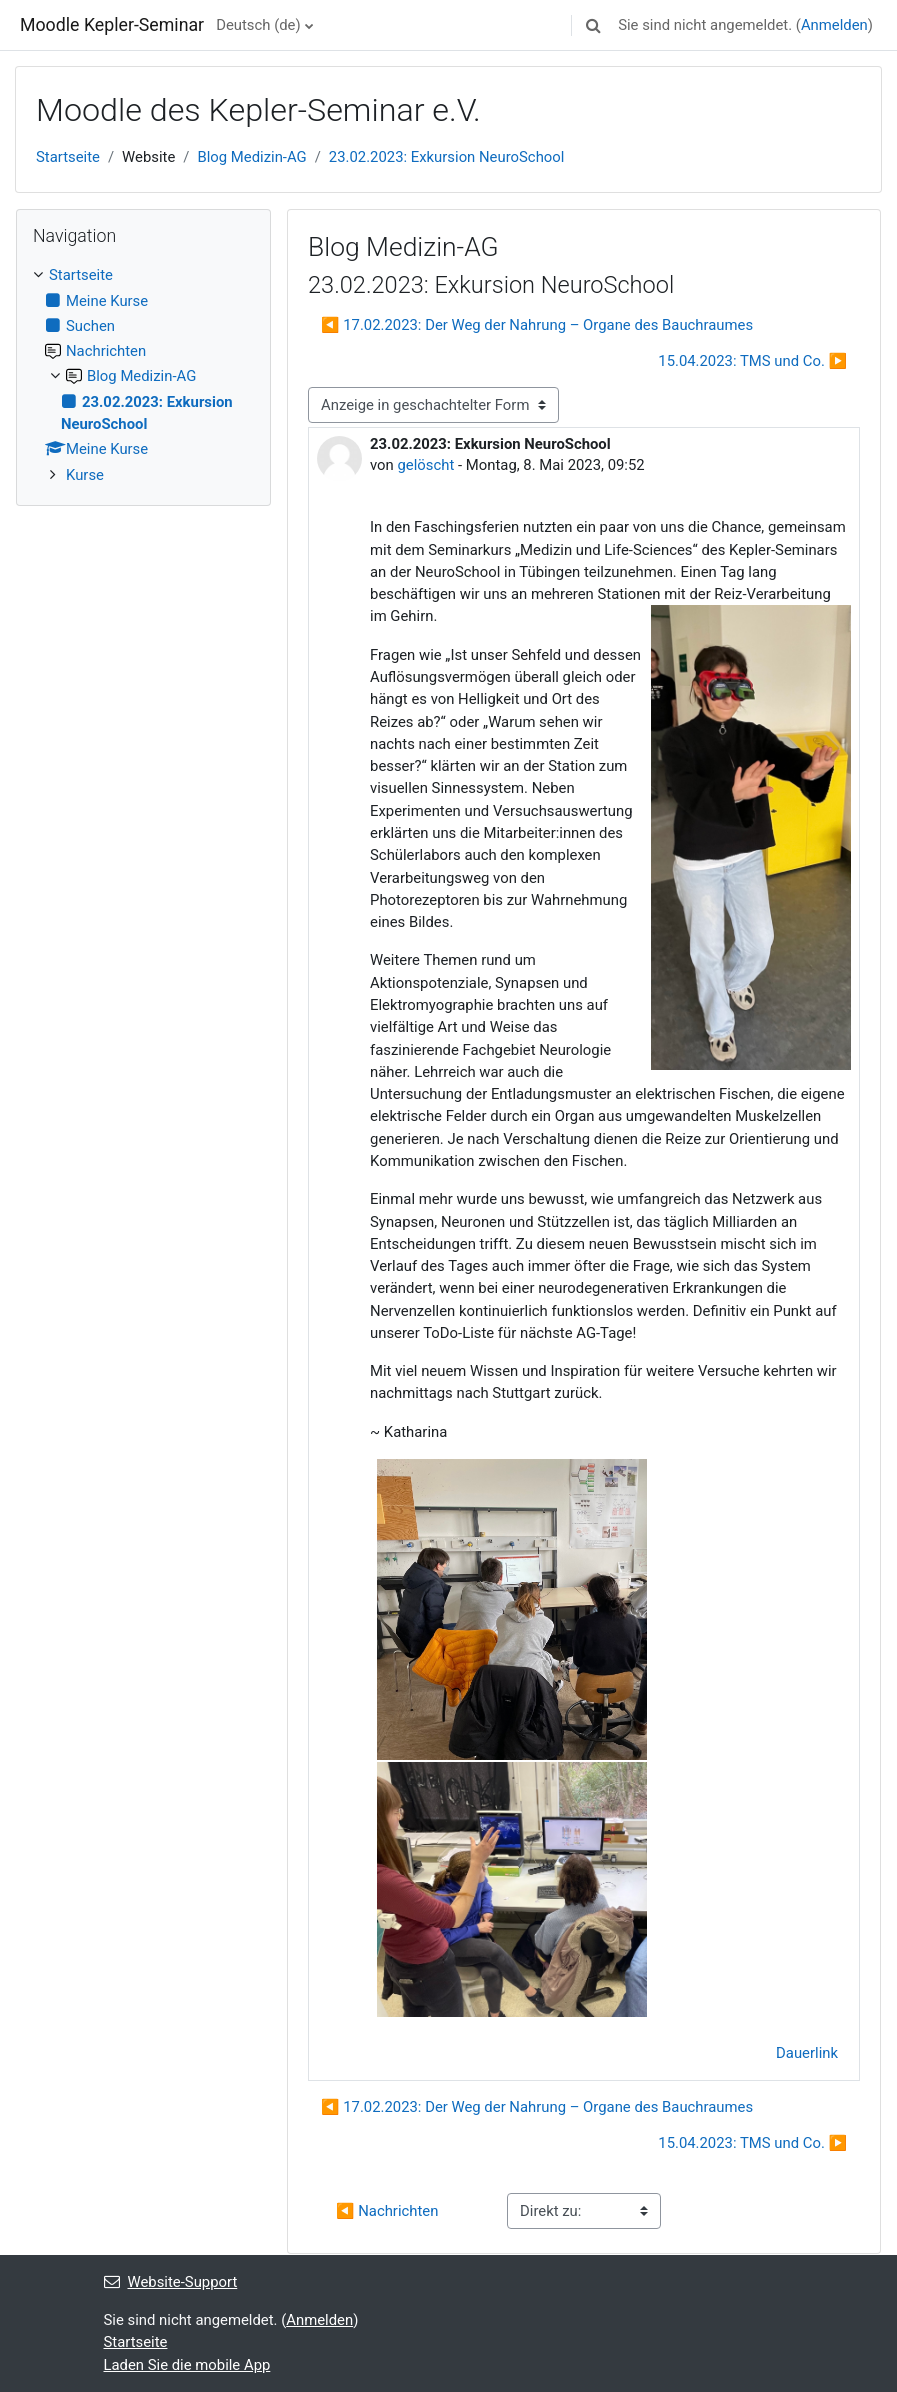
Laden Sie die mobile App (187, 2365)
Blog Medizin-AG (251, 157)
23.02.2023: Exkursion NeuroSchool (447, 157)
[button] (593, 25)
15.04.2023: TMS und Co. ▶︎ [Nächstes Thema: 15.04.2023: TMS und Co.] (752, 361)
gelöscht (426, 465)
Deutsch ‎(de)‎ (258, 25)
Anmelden (834, 25)
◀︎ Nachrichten (387, 2211)
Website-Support (171, 2282)
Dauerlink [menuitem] (807, 2053)
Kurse (85, 475)
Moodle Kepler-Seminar (112, 25)
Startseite (68, 157)
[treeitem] (143, 375)
